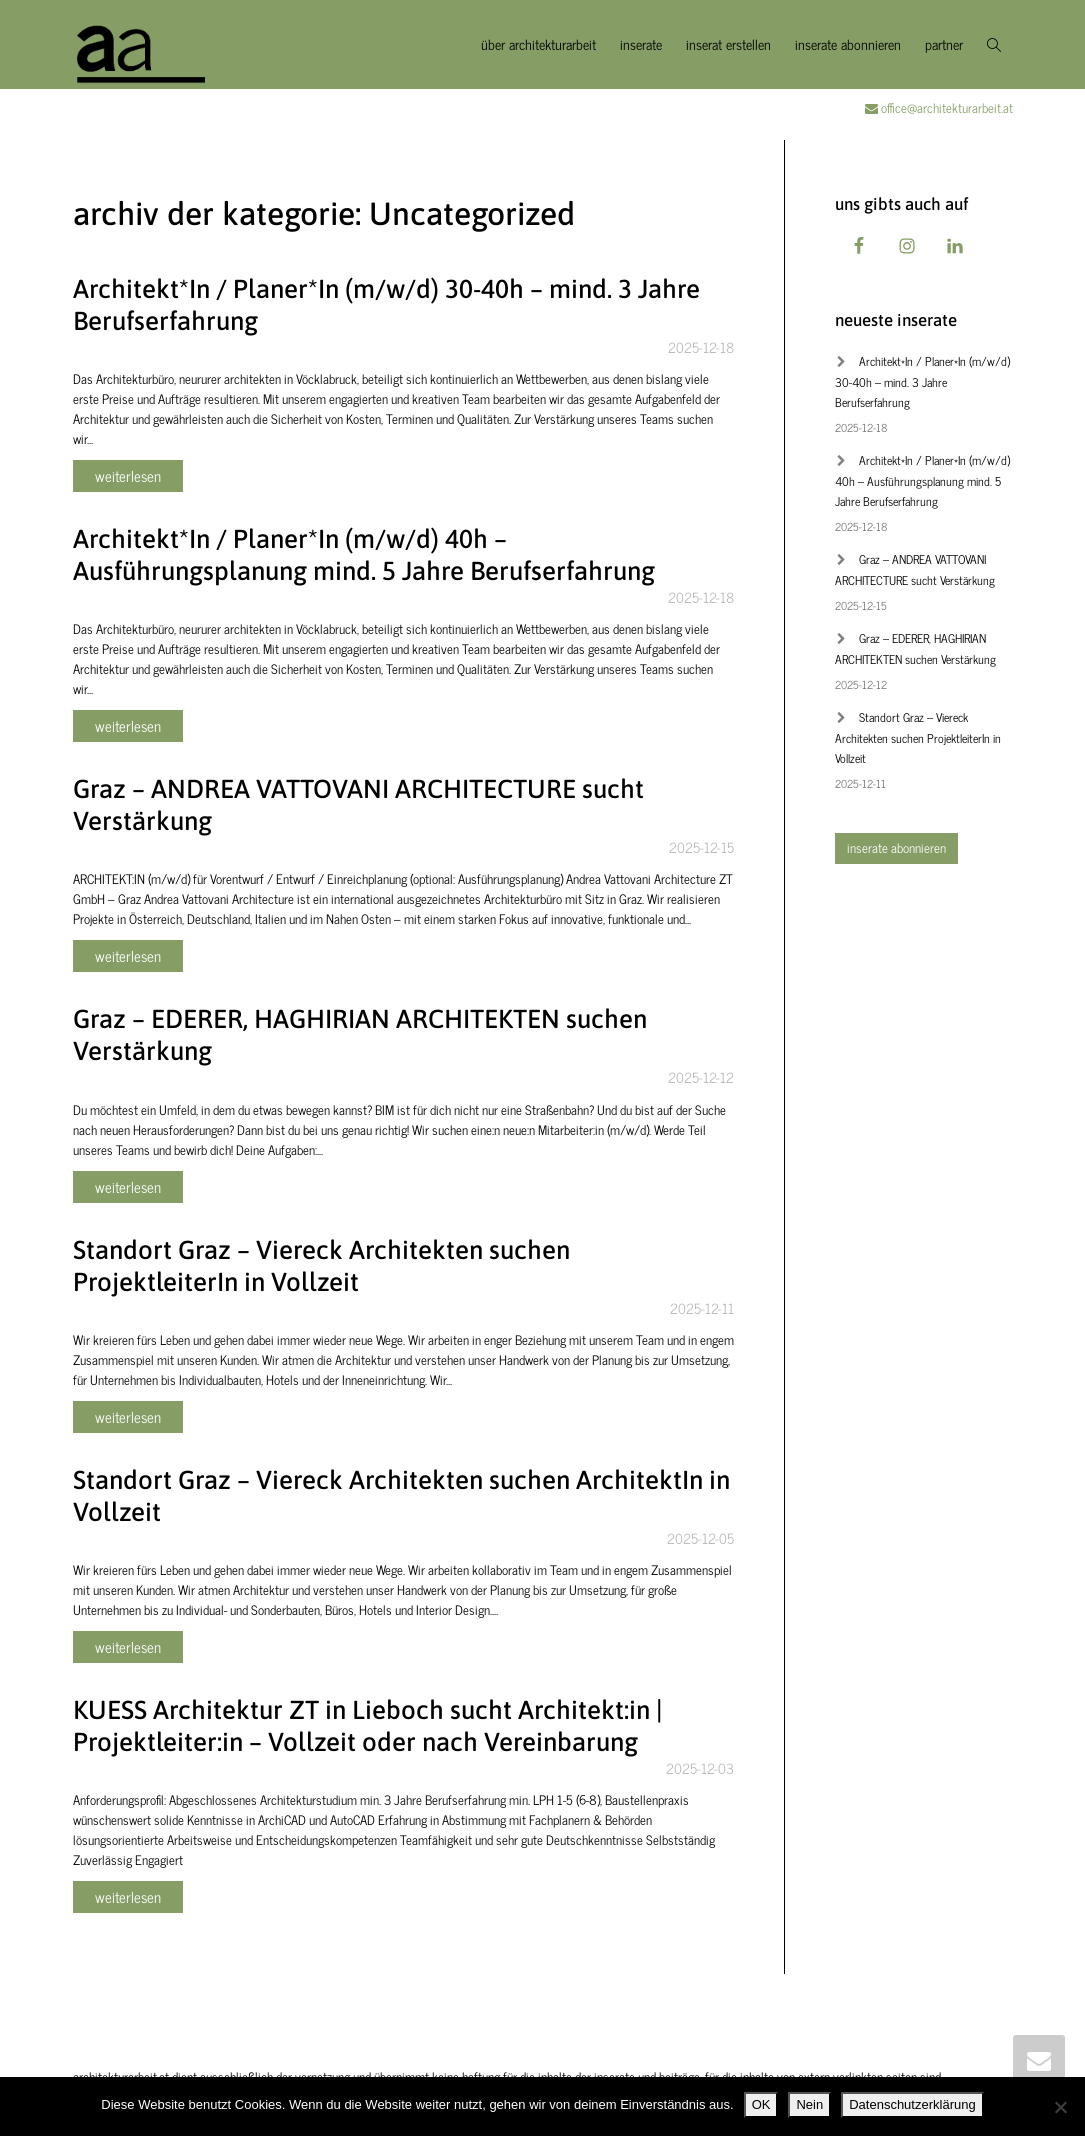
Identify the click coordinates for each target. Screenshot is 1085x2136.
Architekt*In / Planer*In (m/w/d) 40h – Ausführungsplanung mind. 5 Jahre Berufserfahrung (922, 480)
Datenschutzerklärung (912, 2104)
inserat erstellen (728, 43)
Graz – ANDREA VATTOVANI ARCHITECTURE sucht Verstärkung (915, 569)
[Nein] (1060, 2107)
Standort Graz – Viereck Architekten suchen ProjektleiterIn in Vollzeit (918, 737)
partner (944, 43)
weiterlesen (128, 475)
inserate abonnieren (848, 43)
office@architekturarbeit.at (939, 107)
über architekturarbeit (538, 43)
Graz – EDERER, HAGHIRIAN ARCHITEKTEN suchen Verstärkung (915, 648)
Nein (809, 2104)
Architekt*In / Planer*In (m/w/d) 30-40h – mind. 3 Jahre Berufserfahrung (922, 381)
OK (761, 2104)
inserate (641, 43)
